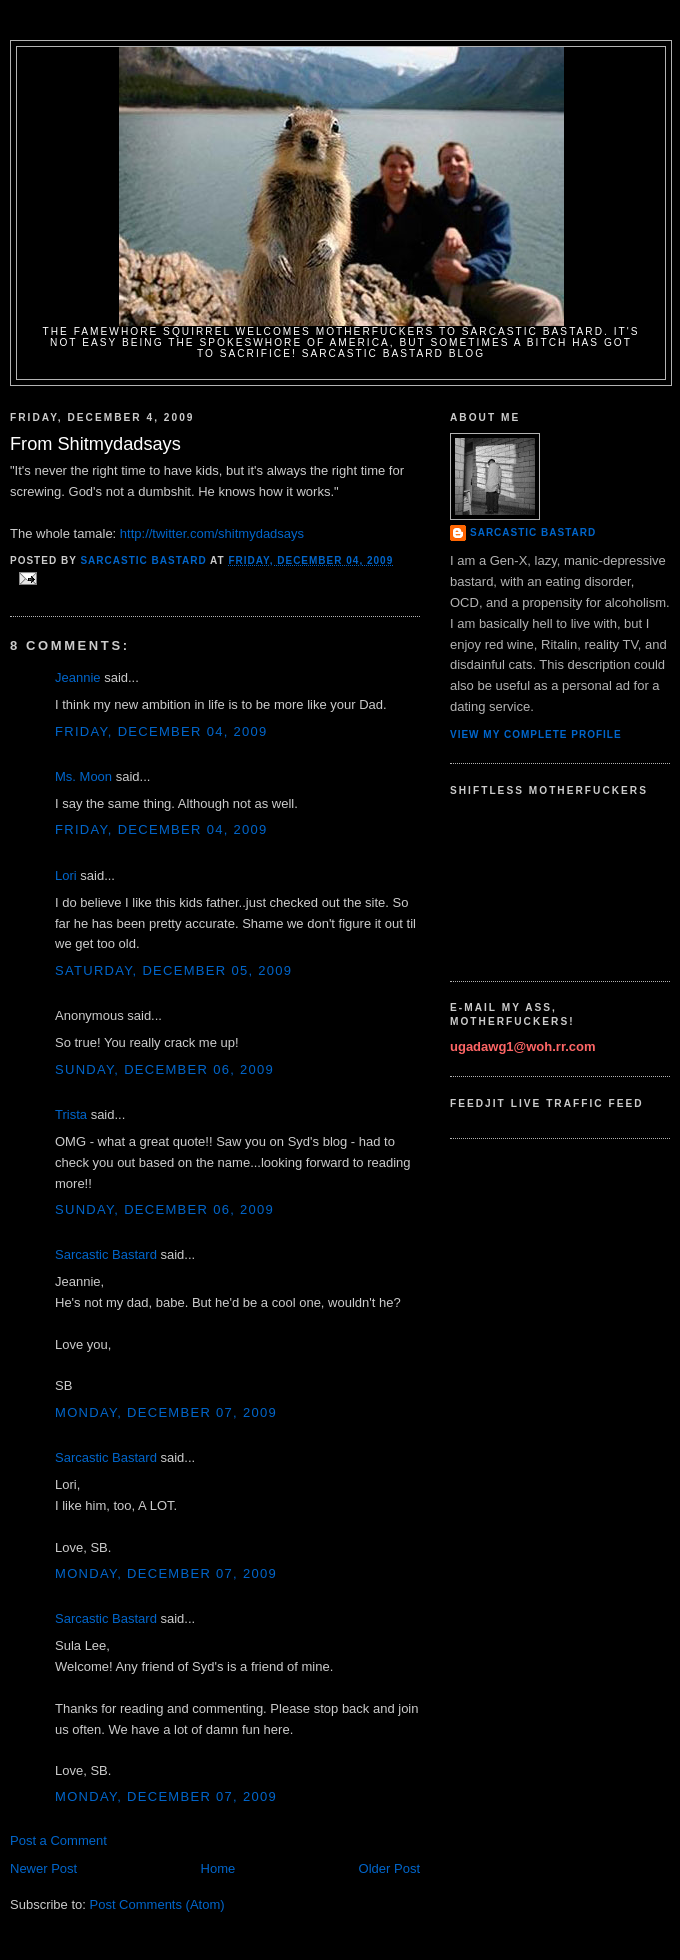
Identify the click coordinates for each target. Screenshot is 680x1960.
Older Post (389, 1868)
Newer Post (43, 1868)
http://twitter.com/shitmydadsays (212, 533)
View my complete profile (536, 734)
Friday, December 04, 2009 (161, 731)
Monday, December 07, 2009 (166, 1412)
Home (218, 1868)
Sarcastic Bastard (106, 1254)
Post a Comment (58, 1840)
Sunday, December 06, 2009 (164, 1069)
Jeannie (78, 677)
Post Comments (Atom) (157, 1904)
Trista (71, 1114)
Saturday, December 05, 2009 (173, 970)
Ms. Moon (83, 776)
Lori (66, 875)
